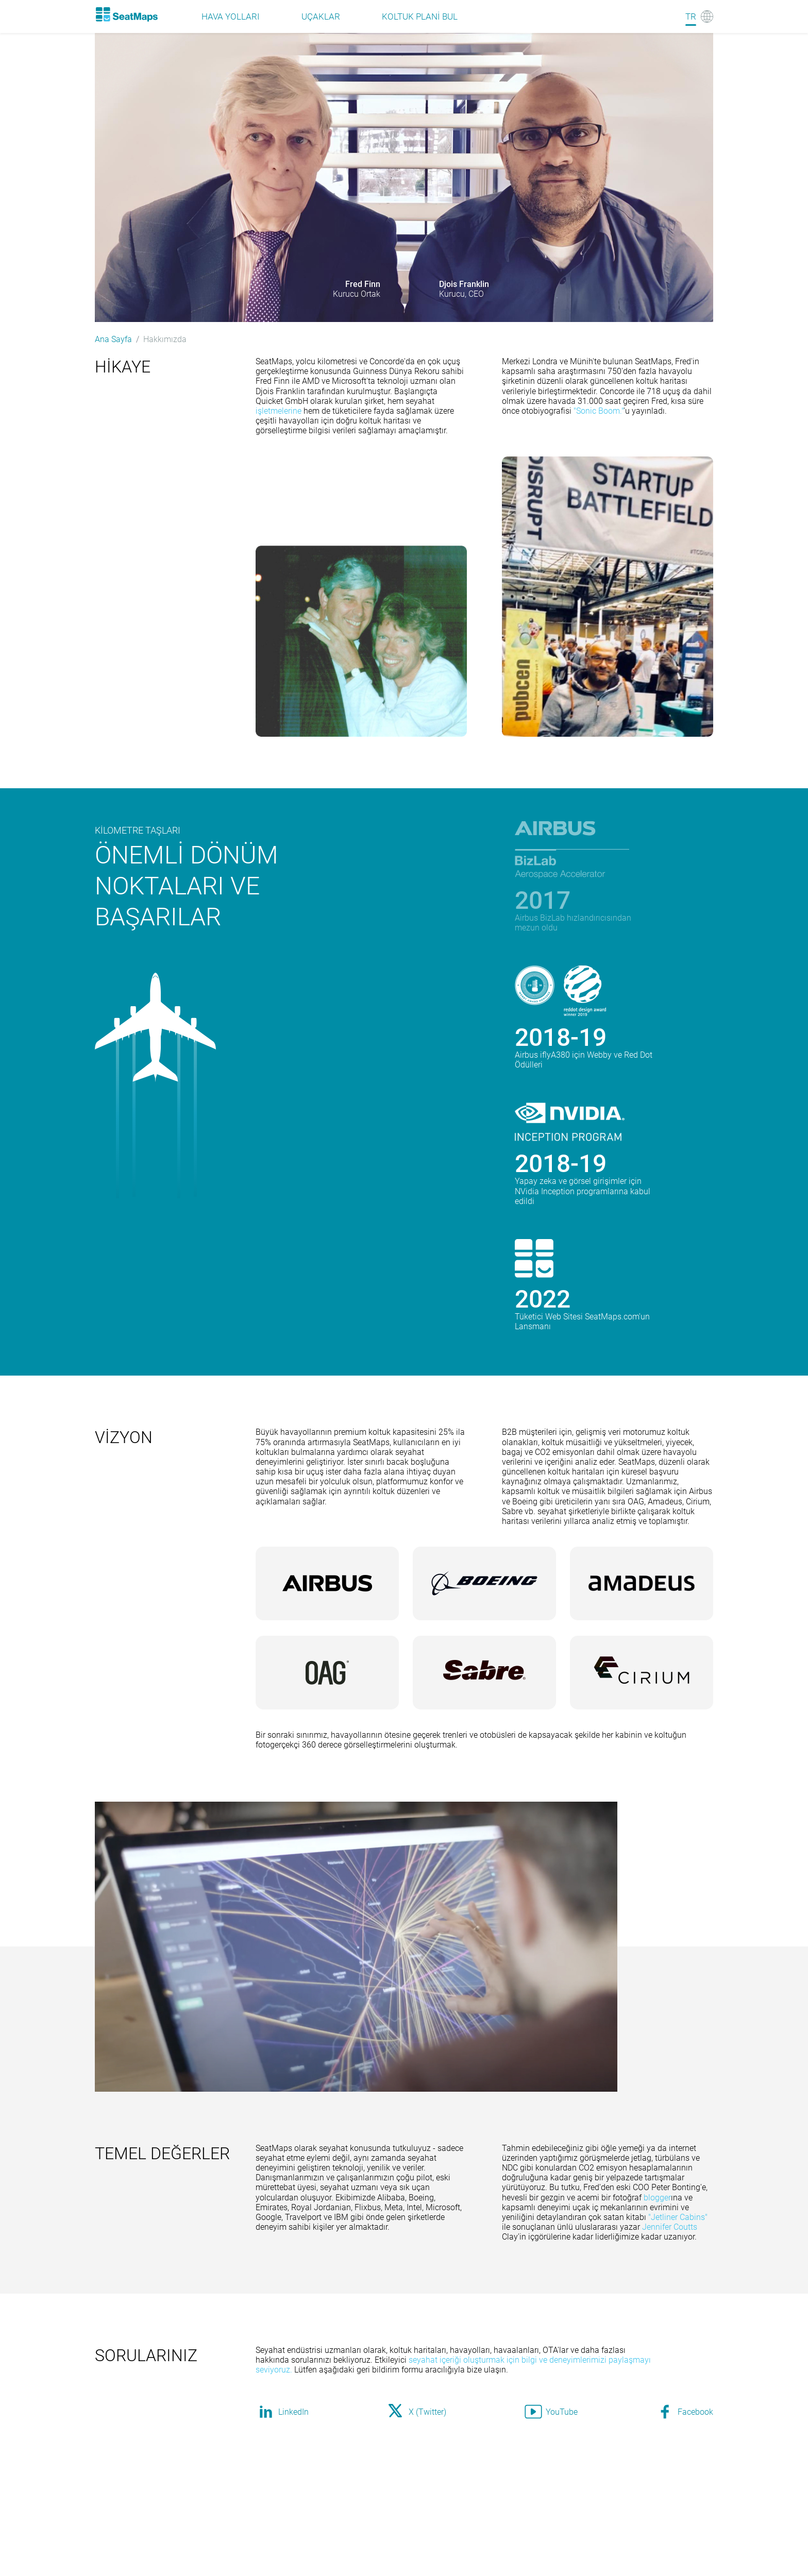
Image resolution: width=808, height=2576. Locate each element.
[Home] (126, 14)
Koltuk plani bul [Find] (420, 16)
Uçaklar (320, 16)
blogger (657, 2197)
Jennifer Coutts (669, 2227)
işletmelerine (278, 411)
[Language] (699, 16)
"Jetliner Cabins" (678, 2217)
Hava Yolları (230, 16)
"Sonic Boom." (599, 411)
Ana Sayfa (113, 339)
